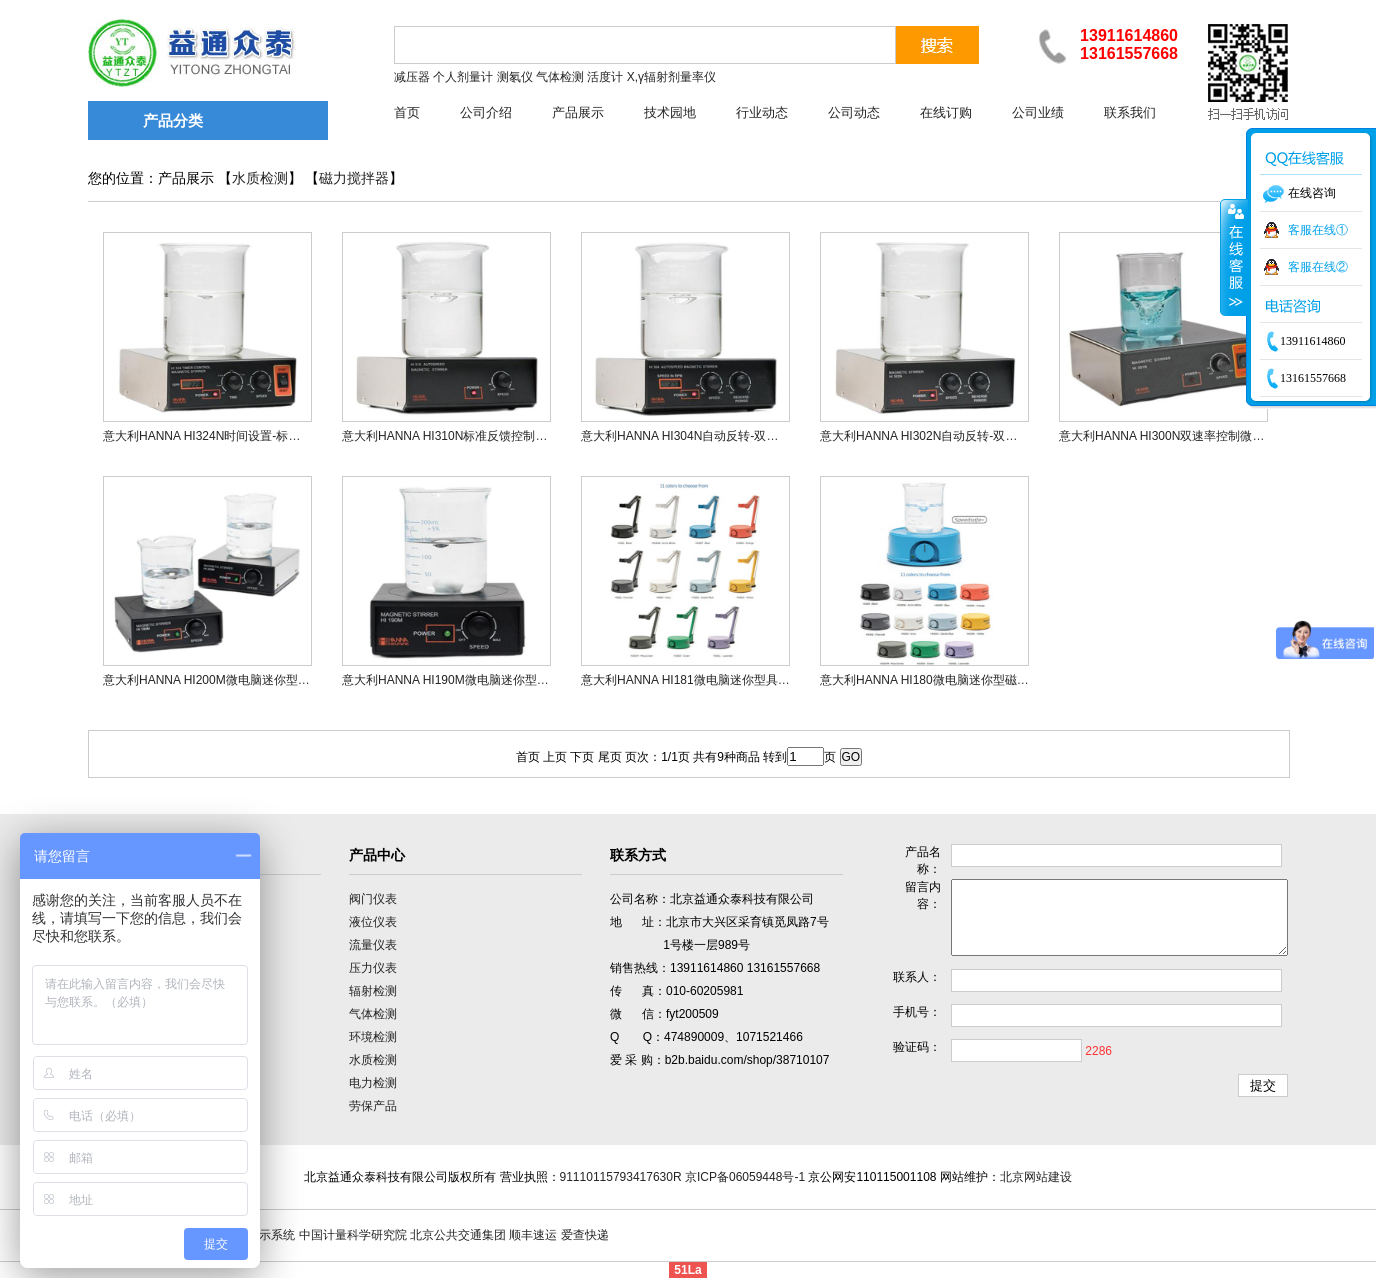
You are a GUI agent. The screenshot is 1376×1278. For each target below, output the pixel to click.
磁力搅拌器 (354, 178)
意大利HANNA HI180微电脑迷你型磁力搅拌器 (942, 680)
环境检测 (373, 1037)
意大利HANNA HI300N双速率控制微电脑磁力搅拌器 (1197, 436)
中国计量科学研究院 (353, 1235)
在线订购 (946, 112)
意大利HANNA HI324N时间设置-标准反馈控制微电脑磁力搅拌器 (273, 436)
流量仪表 (373, 945)
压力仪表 (373, 968)
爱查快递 (585, 1235)
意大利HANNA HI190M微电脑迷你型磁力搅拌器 (469, 680)
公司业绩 (1038, 112)
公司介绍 (486, 112)
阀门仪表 (373, 899)
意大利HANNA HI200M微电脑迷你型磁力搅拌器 (230, 680)
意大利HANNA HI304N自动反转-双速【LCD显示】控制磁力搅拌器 (757, 436)
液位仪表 (373, 922)
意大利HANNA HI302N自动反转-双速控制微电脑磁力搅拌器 (978, 436)
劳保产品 (373, 1106)
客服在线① (1318, 230)
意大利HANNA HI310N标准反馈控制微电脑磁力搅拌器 (486, 436)
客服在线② (1318, 267)
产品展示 (578, 112)
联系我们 (1130, 112)
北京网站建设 (1036, 1177)
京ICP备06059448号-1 (745, 1177)
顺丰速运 (533, 1235)
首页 (407, 112)
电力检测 (373, 1083)
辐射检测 (373, 991)
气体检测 (373, 1014)
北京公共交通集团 (458, 1235)
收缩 (1234, 257)
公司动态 (854, 112)
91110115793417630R (621, 1177)
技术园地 (670, 112)
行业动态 (762, 112)
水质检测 (260, 178)
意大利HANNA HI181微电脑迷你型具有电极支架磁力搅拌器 (739, 680)
